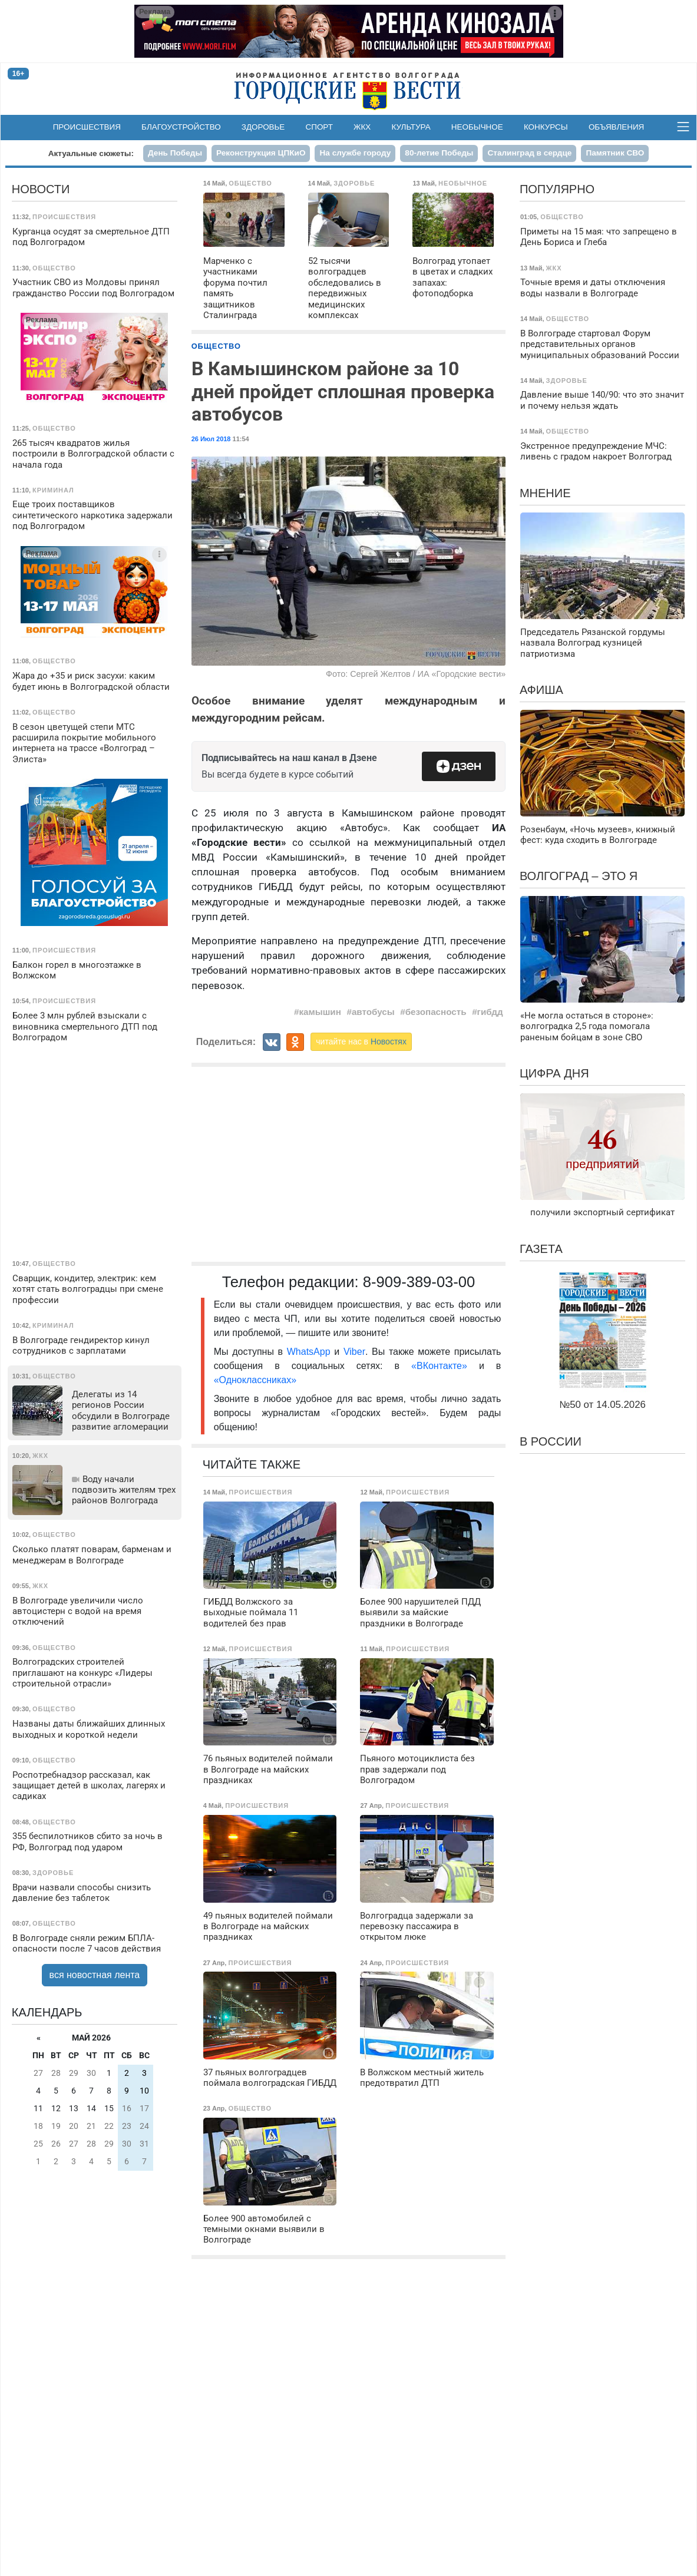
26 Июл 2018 (211, 438)
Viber (354, 1352)
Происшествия (87, 127)
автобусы (373, 1012)
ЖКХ (362, 127)
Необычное (477, 127)
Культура (411, 127)
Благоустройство (181, 127)
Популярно (557, 189)
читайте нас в (361, 1041)
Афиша (541, 689)
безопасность (436, 1012)
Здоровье (263, 127)
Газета (541, 1248)
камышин (320, 1012)
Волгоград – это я (578, 875)
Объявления (616, 127)
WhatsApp (311, 1352)
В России (551, 1441)
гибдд (490, 1012)
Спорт (319, 127)
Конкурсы (546, 127)
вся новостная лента (94, 1975)
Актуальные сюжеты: (91, 153)
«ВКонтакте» (439, 1366)
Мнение (545, 493)
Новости (41, 189)
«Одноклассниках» (255, 1380)
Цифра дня (554, 1073)
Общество (216, 346)
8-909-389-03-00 (419, 1282)
